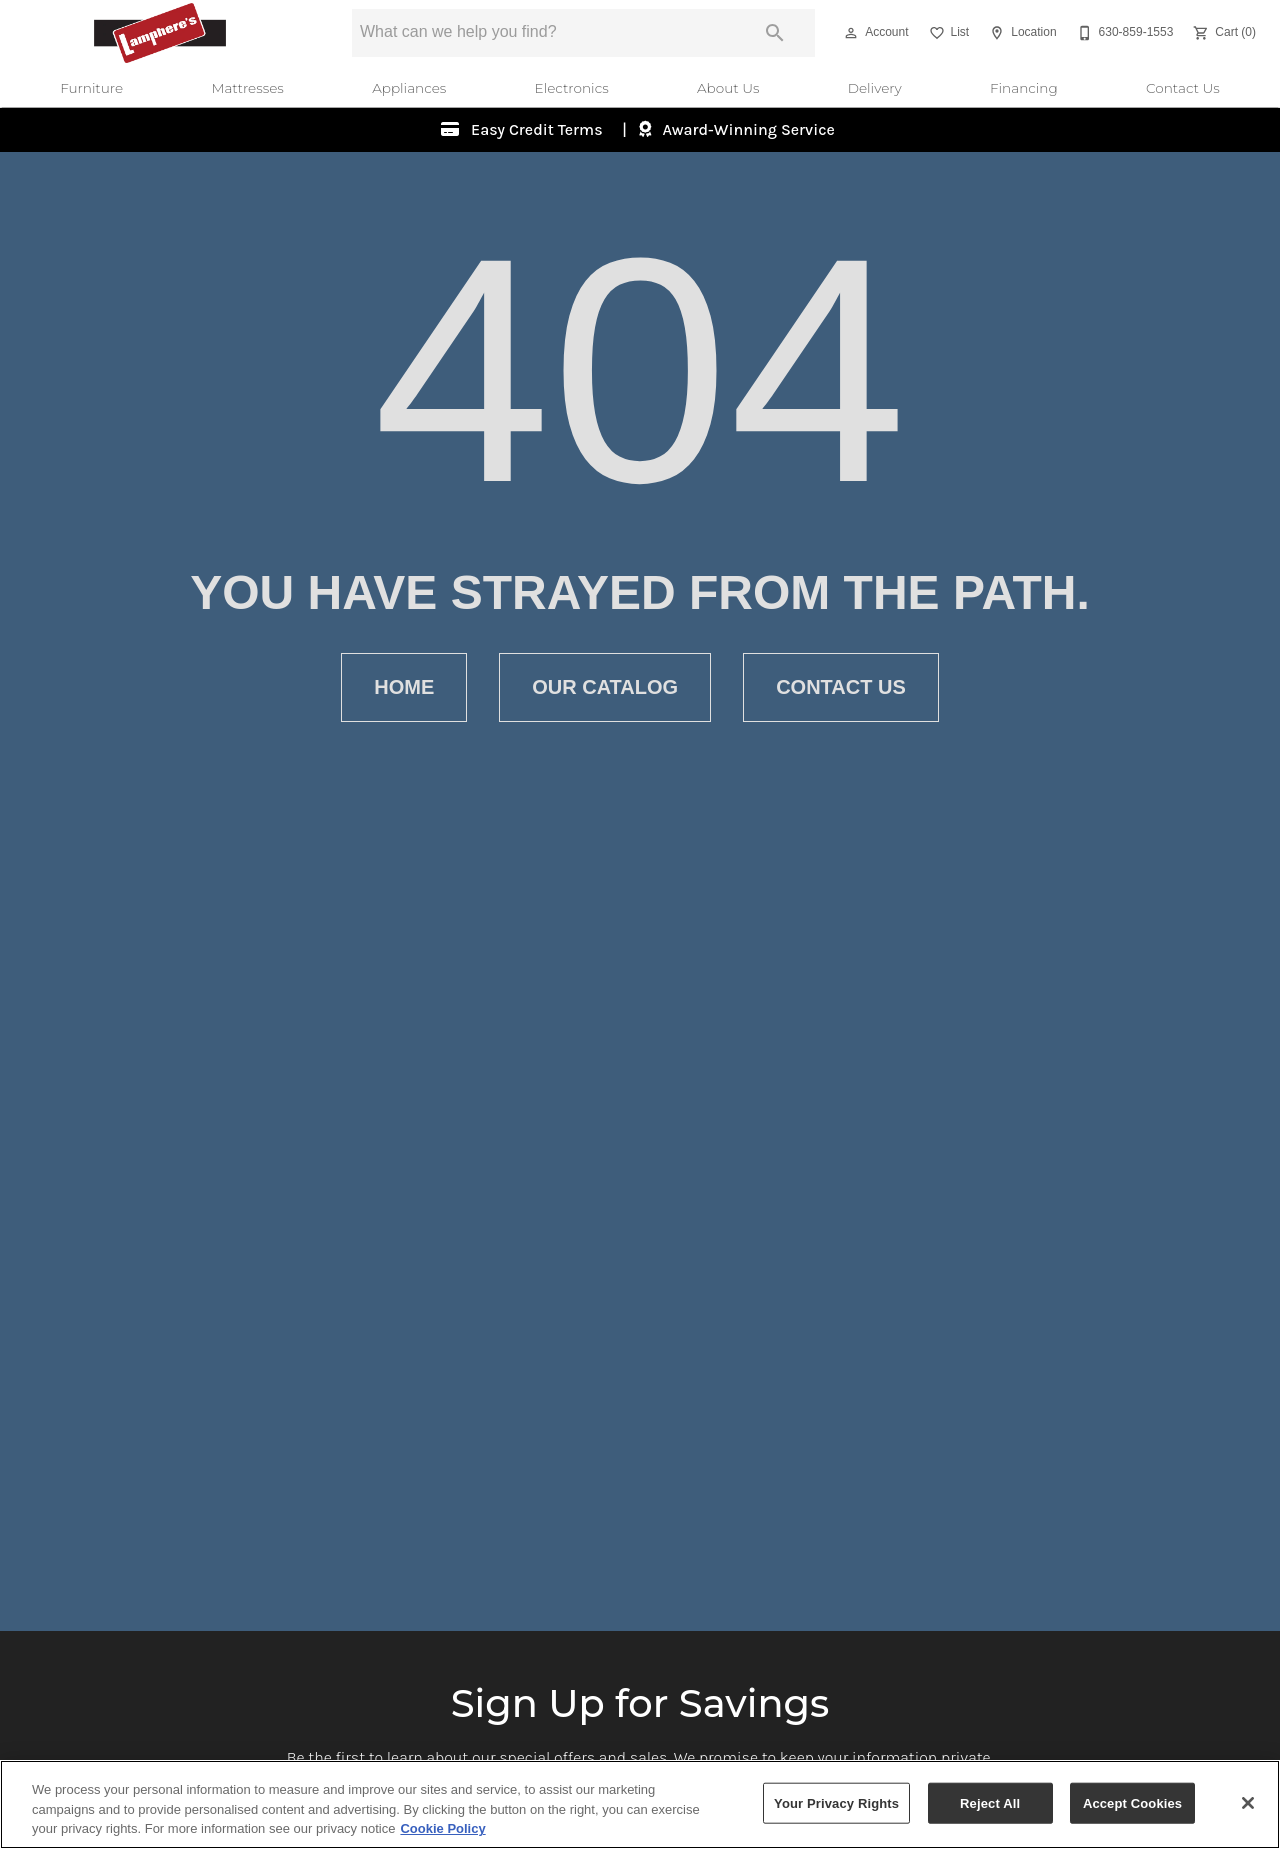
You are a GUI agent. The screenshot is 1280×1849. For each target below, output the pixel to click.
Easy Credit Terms (536, 129)
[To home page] (160, 33)
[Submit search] (775, 33)
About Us (728, 88)
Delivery (875, 88)
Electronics (572, 88)
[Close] (1248, 1803)
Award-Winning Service (747, 129)
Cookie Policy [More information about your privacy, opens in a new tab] (442, 1829)
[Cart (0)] (1222, 33)
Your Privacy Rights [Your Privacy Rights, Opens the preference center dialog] (836, 1803)
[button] (851, 33)
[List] (947, 33)
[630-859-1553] (1123, 33)
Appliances (409, 88)
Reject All (990, 1803)
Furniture (91, 88)
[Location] (1020, 33)
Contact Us (1183, 88)
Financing (1024, 88)
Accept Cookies (1132, 1803)
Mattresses (247, 88)
